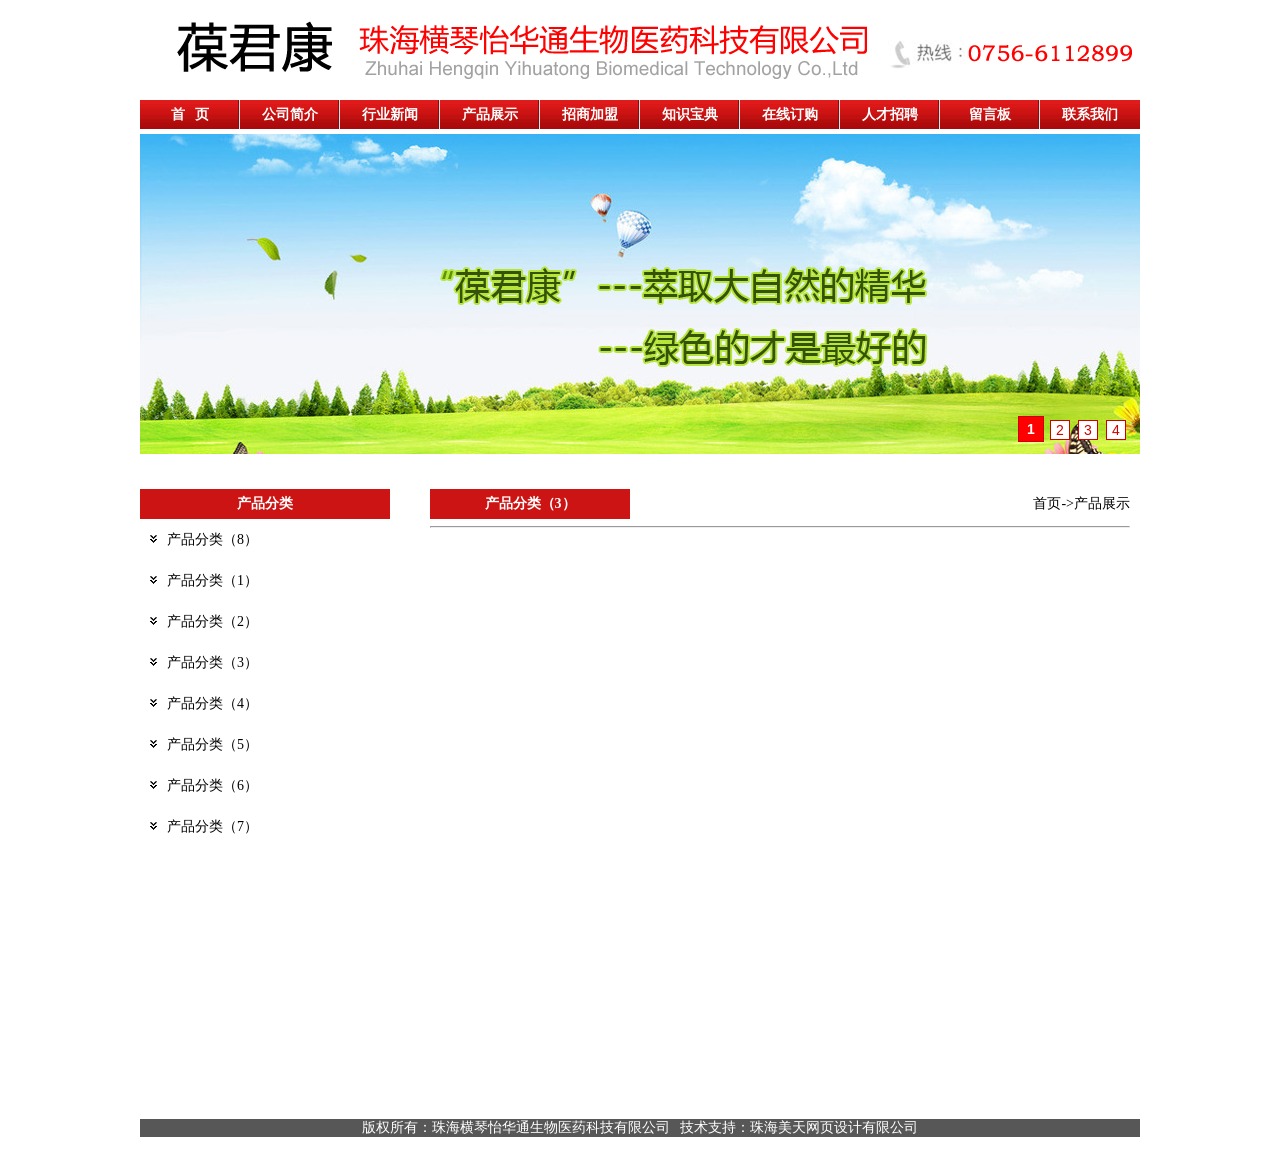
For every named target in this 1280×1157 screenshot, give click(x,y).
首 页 (190, 114)
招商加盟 (590, 114)
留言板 (990, 114)
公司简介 (290, 114)
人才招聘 (890, 114)
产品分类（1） (212, 580)
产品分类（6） (212, 785)
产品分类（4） (212, 703)
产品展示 (490, 114)
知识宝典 (690, 114)
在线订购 (790, 114)
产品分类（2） (212, 621)
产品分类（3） (212, 662)
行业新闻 (390, 114)
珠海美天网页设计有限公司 (834, 1127)
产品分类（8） (212, 539)
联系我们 (1090, 114)
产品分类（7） (212, 826)
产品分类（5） (212, 744)
